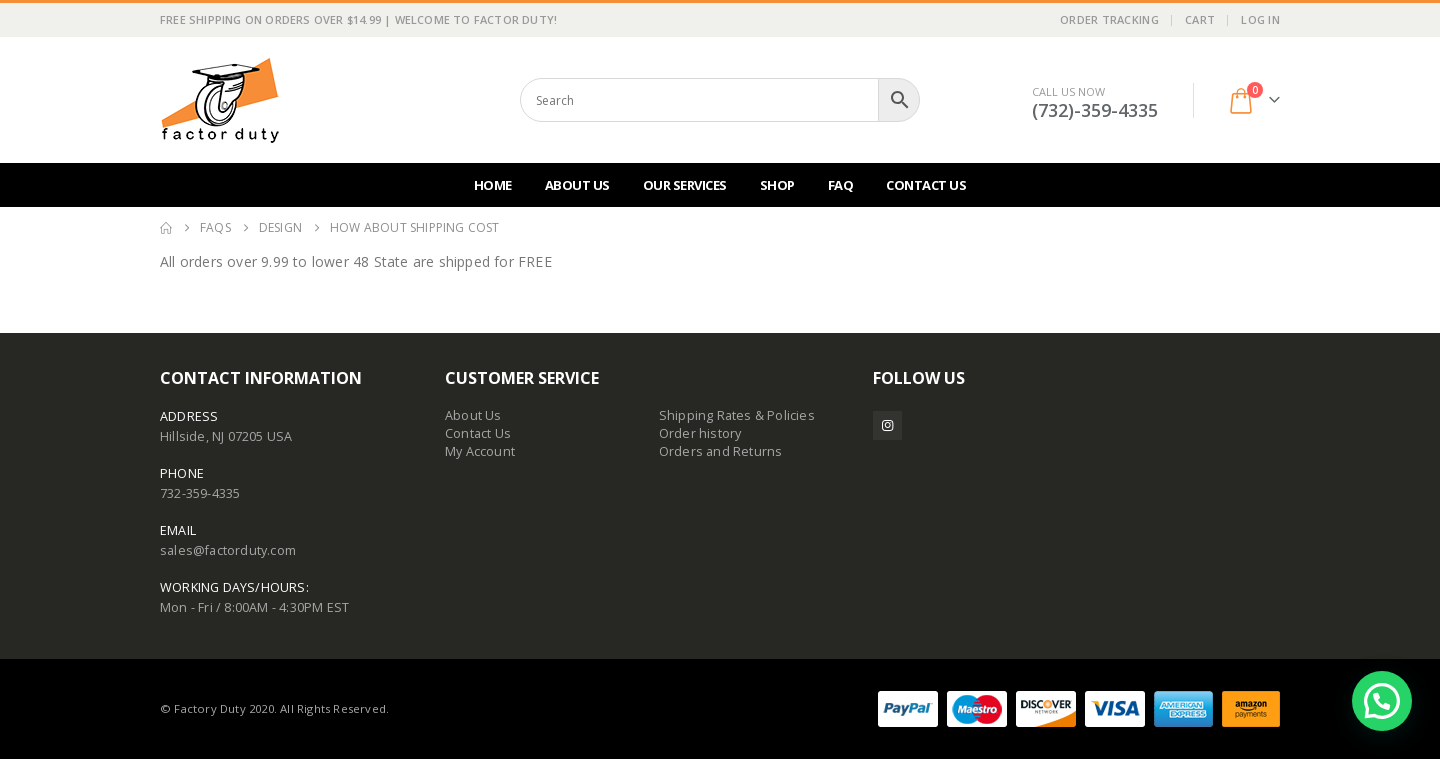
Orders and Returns (721, 451)
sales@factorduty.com (228, 550)
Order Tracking (1109, 19)
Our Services (685, 185)
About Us (577, 185)
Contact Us (926, 185)
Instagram (887, 425)
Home (493, 185)
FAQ (841, 185)
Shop (777, 185)
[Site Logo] (220, 100)
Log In (1260, 19)
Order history (700, 433)
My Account (480, 451)
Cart (1200, 19)
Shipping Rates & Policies (737, 415)
